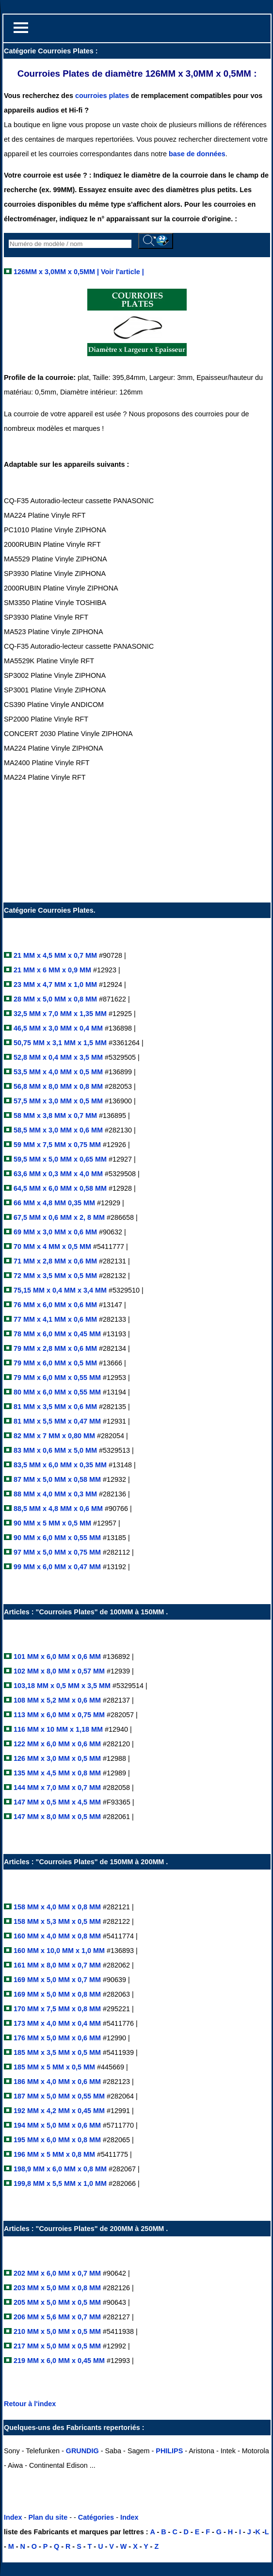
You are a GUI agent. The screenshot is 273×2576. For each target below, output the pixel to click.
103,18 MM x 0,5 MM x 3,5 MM (61, 1686)
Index (13, 2517)
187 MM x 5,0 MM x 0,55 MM (59, 2096)
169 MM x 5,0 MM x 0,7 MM (58, 1980)
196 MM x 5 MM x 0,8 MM (54, 2154)
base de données (197, 154)
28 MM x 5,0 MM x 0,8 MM (54, 999)
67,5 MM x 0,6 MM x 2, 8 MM (59, 1217)
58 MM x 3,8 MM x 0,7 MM (54, 1115)
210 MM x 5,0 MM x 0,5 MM (57, 2331)
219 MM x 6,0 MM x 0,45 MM (58, 2360)
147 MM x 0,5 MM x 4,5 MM (56, 1802)
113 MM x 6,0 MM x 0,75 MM (58, 1715)
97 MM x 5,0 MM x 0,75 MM (56, 1552)
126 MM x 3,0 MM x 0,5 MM (56, 1758)
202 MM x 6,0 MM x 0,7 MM (56, 2273)
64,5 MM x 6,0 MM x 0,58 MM (59, 1188)
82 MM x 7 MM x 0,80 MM (53, 1436)
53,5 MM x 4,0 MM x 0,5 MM (57, 1072)
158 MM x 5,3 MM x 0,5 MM (56, 1921)
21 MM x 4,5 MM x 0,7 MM (54, 955)
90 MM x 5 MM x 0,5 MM (51, 1523)
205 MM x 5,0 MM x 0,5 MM (58, 2302)
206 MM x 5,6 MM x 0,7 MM (57, 2317)
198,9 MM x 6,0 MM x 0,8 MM (59, 2169)
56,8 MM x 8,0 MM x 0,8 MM (57, 1086)
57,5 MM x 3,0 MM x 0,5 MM (57, 1101)
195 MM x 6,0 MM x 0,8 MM (57, 2140)
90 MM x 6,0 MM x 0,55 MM (56, 1538)
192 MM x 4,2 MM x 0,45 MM (59, 2111)
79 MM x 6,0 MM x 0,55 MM (56, 1377)
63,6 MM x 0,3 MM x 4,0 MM (57, 1174)
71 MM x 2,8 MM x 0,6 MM (54, 1261)
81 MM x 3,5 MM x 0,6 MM (54, 1407)
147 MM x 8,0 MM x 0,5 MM (56, 1817)
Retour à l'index (30, 2404)
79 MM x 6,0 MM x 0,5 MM (54, 1363)
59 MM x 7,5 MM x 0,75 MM (56, 1145)
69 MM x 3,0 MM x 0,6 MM (56, 1232)
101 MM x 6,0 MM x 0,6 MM (56, 1656)
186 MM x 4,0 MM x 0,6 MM (57, 2081)
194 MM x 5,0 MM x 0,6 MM (56, 2125)
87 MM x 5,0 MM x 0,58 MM (56, 1479)
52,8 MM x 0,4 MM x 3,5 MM (57, 1057)
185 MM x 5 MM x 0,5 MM (54, 2067)
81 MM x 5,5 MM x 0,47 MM (56, 1421)
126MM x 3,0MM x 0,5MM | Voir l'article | (78, 272)
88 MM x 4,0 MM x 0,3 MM (54, 1494)
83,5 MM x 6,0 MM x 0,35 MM (59, 1465)
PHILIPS (169, 2451)
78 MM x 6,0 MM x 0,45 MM (56, 1334)
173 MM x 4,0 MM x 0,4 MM (57, 2023)
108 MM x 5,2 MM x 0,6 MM (56, 1700)
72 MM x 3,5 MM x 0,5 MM (54, 1276)
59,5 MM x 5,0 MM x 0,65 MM (59, 1159)
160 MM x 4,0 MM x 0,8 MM (57, 1936)
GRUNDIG (82, 2451)
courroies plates (102, 95)
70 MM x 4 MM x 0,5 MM (51, 1246)
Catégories (96, 2517)
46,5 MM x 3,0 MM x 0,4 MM (57, 1028)
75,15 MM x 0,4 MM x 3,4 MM (59, 1290)
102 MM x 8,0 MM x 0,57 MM (58, 1671)
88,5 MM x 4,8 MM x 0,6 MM (57, 1508)
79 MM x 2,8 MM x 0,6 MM (54, 1348)
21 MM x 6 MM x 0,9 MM (51, 970)
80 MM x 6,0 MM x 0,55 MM (56, 1392)
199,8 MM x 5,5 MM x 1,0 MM (59, 2183)
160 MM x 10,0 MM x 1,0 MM (58, 1950)
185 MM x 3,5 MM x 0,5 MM (57, 2052)
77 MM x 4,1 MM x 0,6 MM (54, 1319)
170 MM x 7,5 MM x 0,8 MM (56, 2009)
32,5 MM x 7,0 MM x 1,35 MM (59, 1013)
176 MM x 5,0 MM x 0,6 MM (57, 2038)
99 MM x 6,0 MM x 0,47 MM (56, 1567)
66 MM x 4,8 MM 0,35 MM (55, 1203)
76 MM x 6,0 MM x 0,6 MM (54, 1305)
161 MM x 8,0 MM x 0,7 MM (56, 1965)
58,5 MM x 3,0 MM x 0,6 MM (57, 1130)
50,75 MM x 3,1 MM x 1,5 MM (59, 1043)
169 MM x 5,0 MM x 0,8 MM (56, 1994)
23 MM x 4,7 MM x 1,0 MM (54, 984)
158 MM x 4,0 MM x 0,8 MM (58, 1907)
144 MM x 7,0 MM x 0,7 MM (56, 1787)
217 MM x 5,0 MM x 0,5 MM (57, 2346)
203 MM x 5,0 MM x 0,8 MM (57, 2288)
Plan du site (47, 2517)
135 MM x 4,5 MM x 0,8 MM (57, 1773)
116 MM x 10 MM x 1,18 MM (57, 1729)
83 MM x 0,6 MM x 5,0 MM (54, 1450)
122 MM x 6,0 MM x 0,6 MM (56, 1744)
